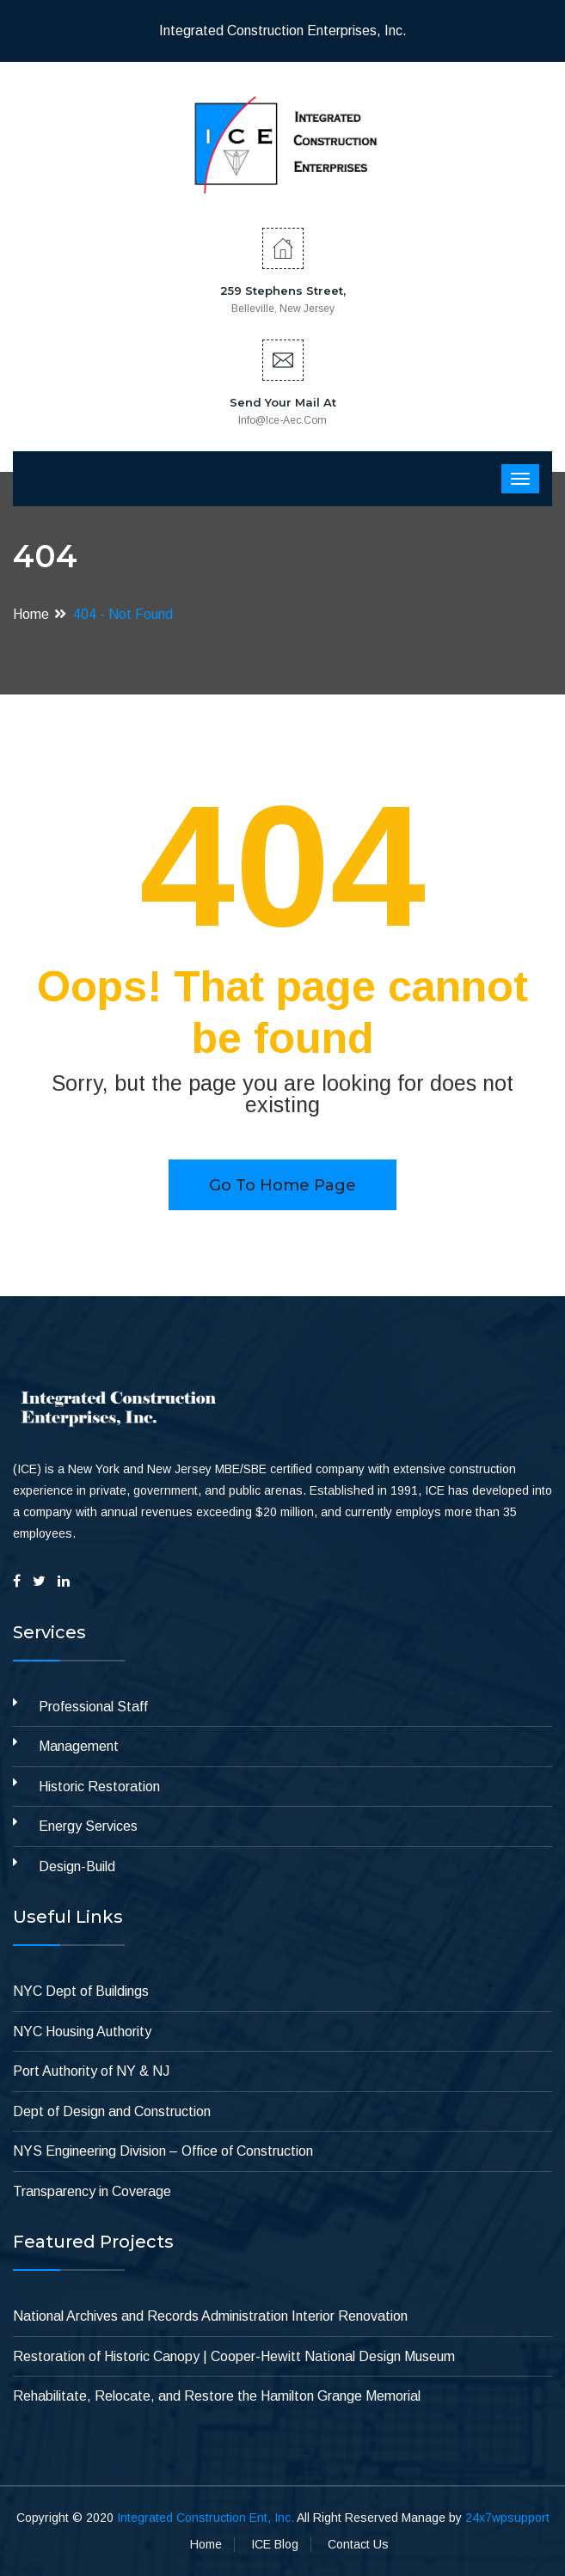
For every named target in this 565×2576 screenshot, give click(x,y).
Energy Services (88, 1826)
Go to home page (282, 1185)
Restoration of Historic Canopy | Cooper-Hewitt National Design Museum (234, 2356)
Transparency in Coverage (92, 2191)
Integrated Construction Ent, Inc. (205, 2517)
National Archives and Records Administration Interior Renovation (210, 2316)
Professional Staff (93, 1706)
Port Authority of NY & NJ (91, 2071)
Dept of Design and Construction (112, 2111)
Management (79, 1746)
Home (31, 614)
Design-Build (77, 1866)
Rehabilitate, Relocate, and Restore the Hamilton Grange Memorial (217, 2396)
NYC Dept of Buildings (81, 1991)
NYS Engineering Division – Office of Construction (163, 2151)
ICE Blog (274, 2544)
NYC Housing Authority (82, 2031)
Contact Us (358, 2544)
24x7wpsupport (507, 2517)
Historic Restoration (99, 1786)
